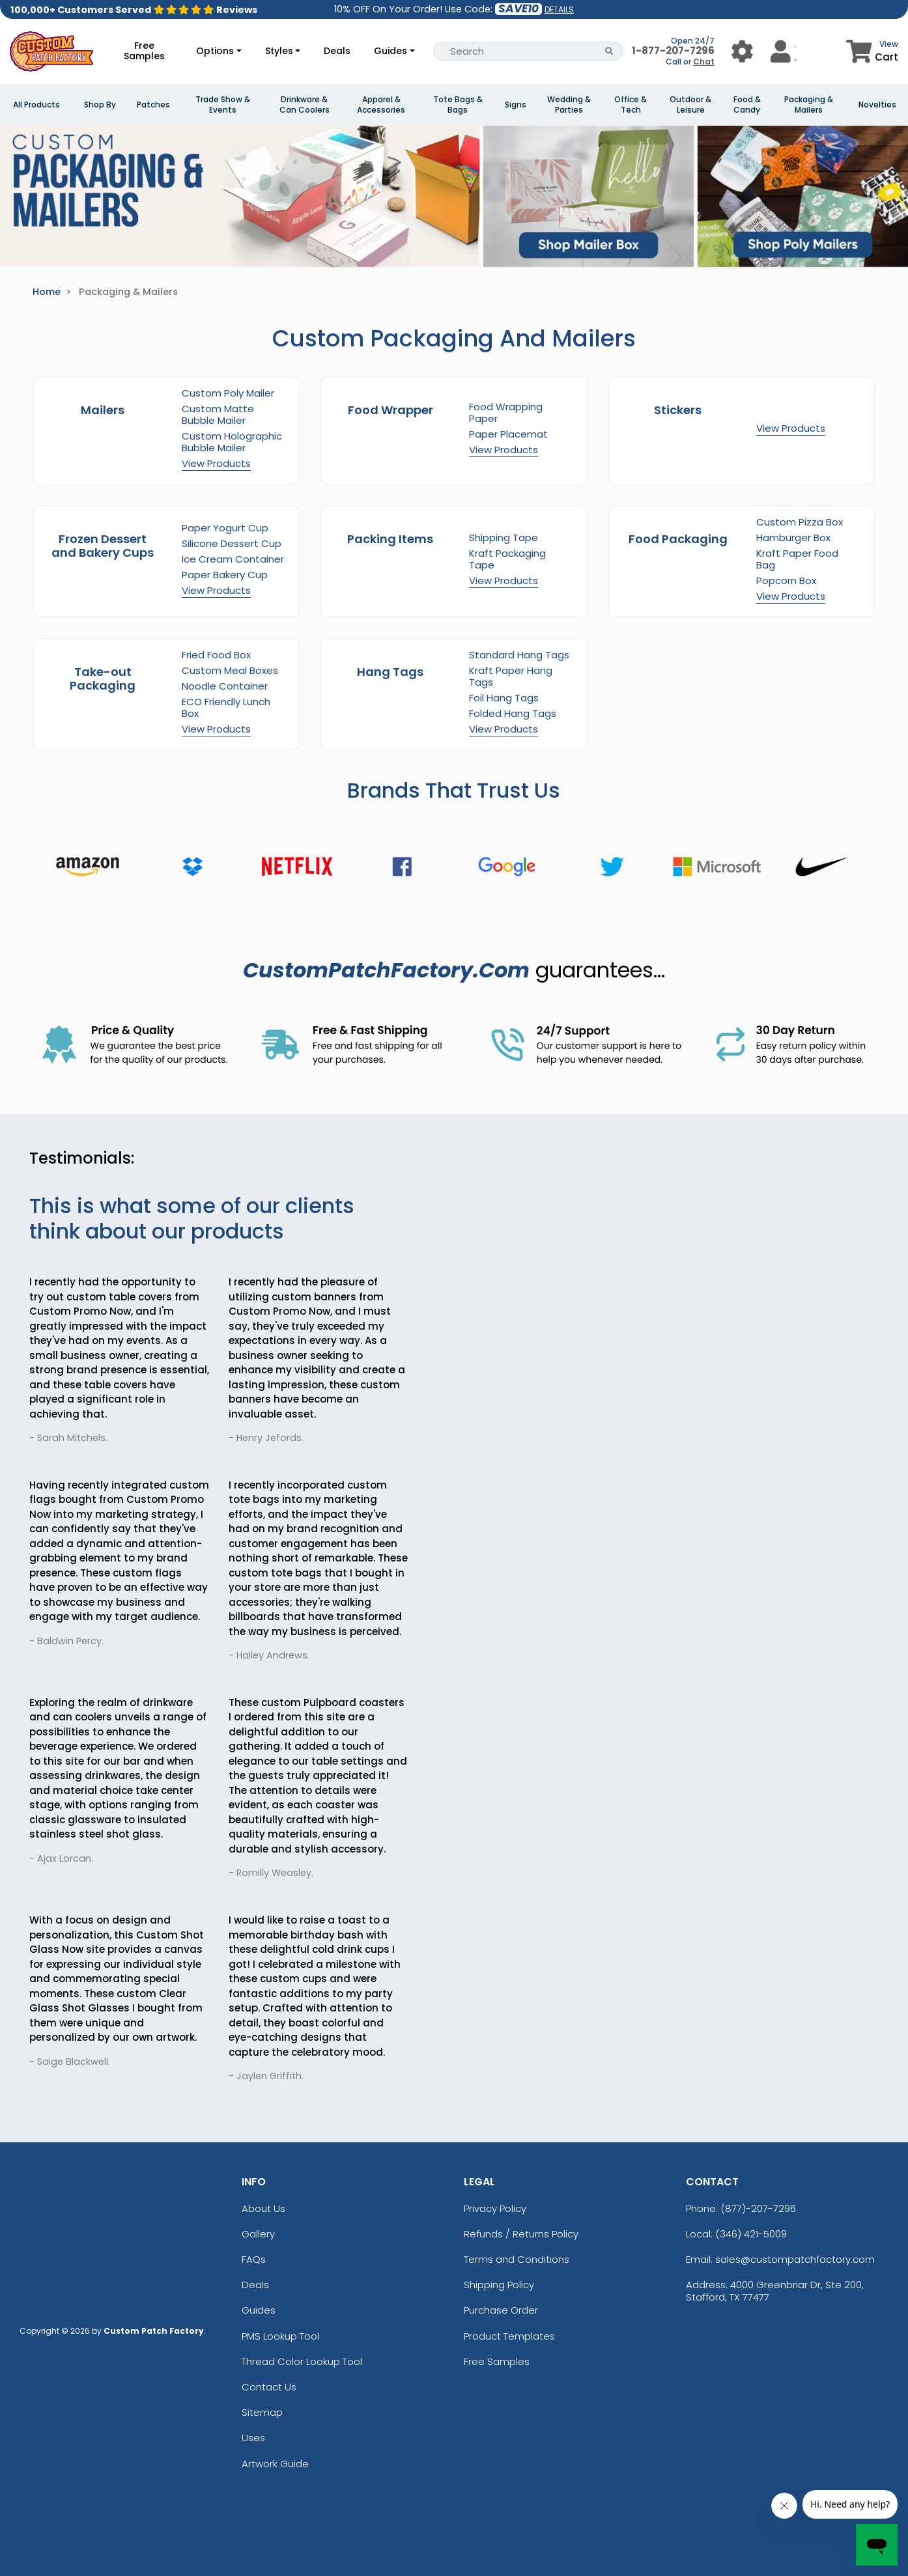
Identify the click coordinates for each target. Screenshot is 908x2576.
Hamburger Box (793, 537)
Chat (704, 61)
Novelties (877, 105)
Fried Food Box (216, 655)
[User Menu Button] (742, 51)
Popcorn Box (786, 580)
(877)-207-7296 (758, 2208)
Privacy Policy (495, 2208)
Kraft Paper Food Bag (797, 559)
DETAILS (559, 9)
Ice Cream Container (233, 559)
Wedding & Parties (569, 104)
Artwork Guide (275, 2464)
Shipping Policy (499, 2284)
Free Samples (144, 51)
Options (215, 50)
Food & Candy (747, 104)
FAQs (254, 2259)
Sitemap (262, 2412)
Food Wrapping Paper (506, 412)
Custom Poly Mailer (228, 393)
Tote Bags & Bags (458, 104)
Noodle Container (225, 686)
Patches (153, 105)
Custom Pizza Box (799, 522)
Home (47, 291)
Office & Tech (630, 104)
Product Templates (509, 2336)
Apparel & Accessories (381, 104)
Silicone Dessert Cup (231, 543)
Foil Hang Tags (504, 698)
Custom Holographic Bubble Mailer (232, 442)
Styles (279, 50)
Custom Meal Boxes (230, 670)
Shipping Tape (503, 537)
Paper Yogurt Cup (225, 528)
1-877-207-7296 (673, 50)
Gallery (258, 2234)
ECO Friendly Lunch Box (226, 707)
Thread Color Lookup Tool (302, 2361)
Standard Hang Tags (519, 655)
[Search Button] (609, 51)
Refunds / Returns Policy (521, 2234)
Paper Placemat (508, 434)
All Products (36, 105)
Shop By (100, 105)
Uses (253, 2437)
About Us (263, 2208)
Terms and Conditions (516, 2259)
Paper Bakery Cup (225, 574)
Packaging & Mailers (808, 104)
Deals (337, 50)
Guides (390, 50)
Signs (515, 105)
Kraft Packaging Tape (507, 559)
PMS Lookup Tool (280, 2336)
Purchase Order (501, 2310)
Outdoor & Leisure (690, 104)
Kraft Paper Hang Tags (510, 676)
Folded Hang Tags (512, 713)
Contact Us (269, 2387)
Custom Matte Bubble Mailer (218, 414)
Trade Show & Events (222, 104)
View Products (216, 463)
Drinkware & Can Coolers (304, 104)
